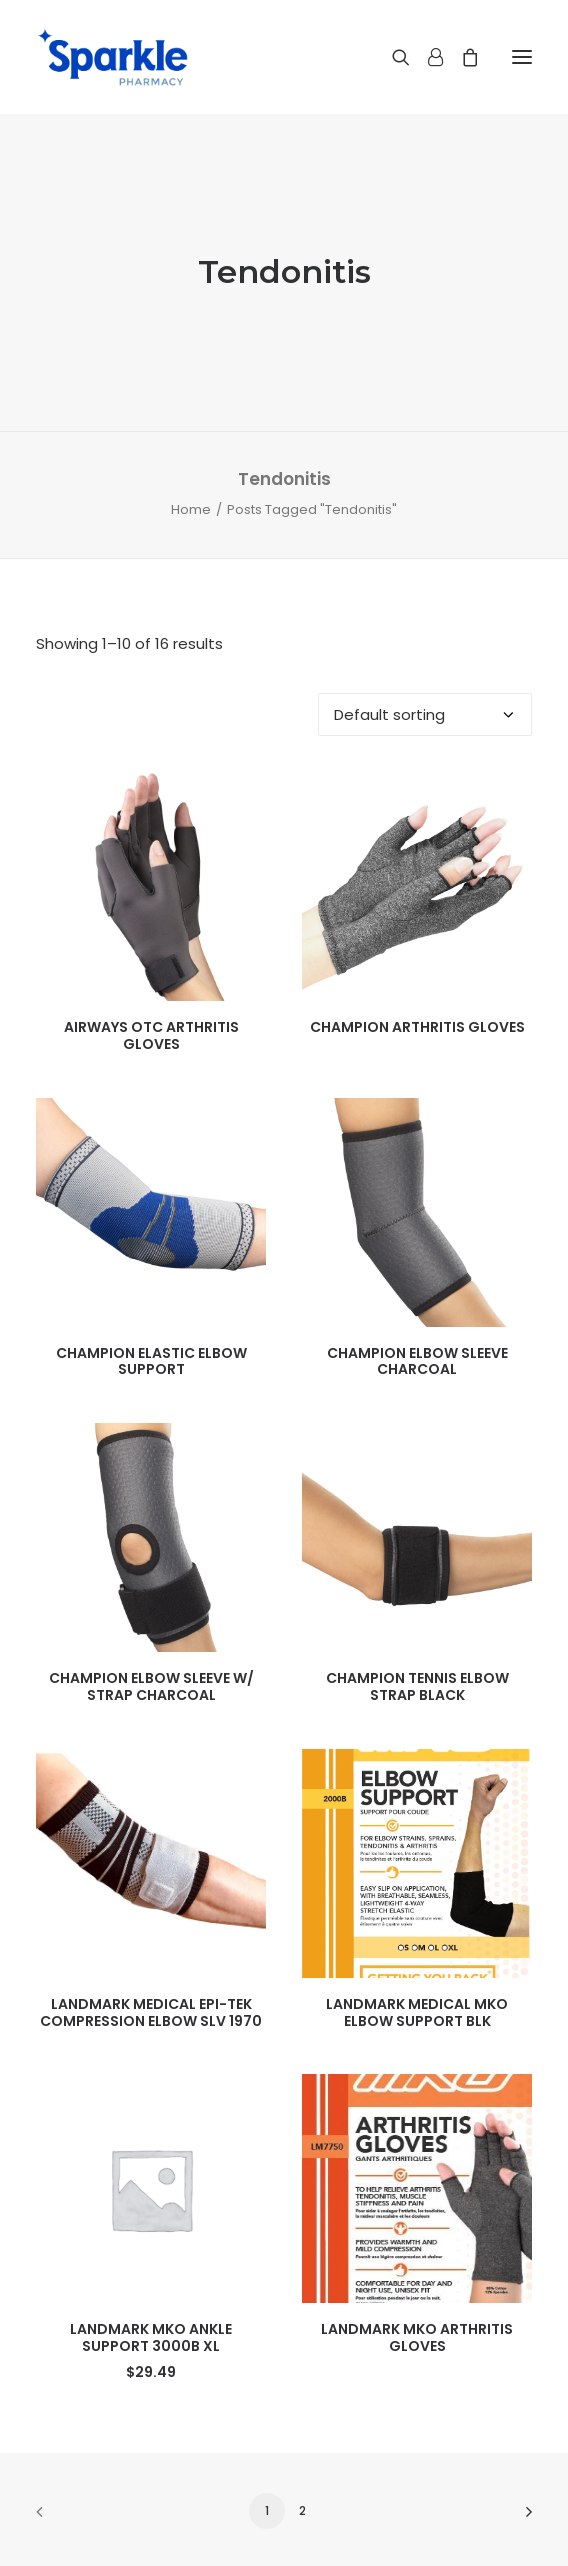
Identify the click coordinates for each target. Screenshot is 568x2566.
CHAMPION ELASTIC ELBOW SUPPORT (151, 1361)
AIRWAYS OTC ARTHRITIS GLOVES (151, 1035)
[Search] (392, 57)
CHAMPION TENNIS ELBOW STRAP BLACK (417, 1686)
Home (191, 509)
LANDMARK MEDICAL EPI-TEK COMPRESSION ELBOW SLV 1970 (151, 2012)
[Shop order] (425, 714)
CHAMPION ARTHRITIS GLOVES (417, 1027)
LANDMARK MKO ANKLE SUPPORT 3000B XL (151, 2337)
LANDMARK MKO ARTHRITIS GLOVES (417, 2337)
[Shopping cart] (461, 57)
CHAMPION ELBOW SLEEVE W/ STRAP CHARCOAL (151, 1686)
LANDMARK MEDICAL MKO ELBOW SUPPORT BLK (417, 2012)
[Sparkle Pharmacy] (112, 57)
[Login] (426, 57)
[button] (522, 57)
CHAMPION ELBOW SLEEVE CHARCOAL (417, 1361)
